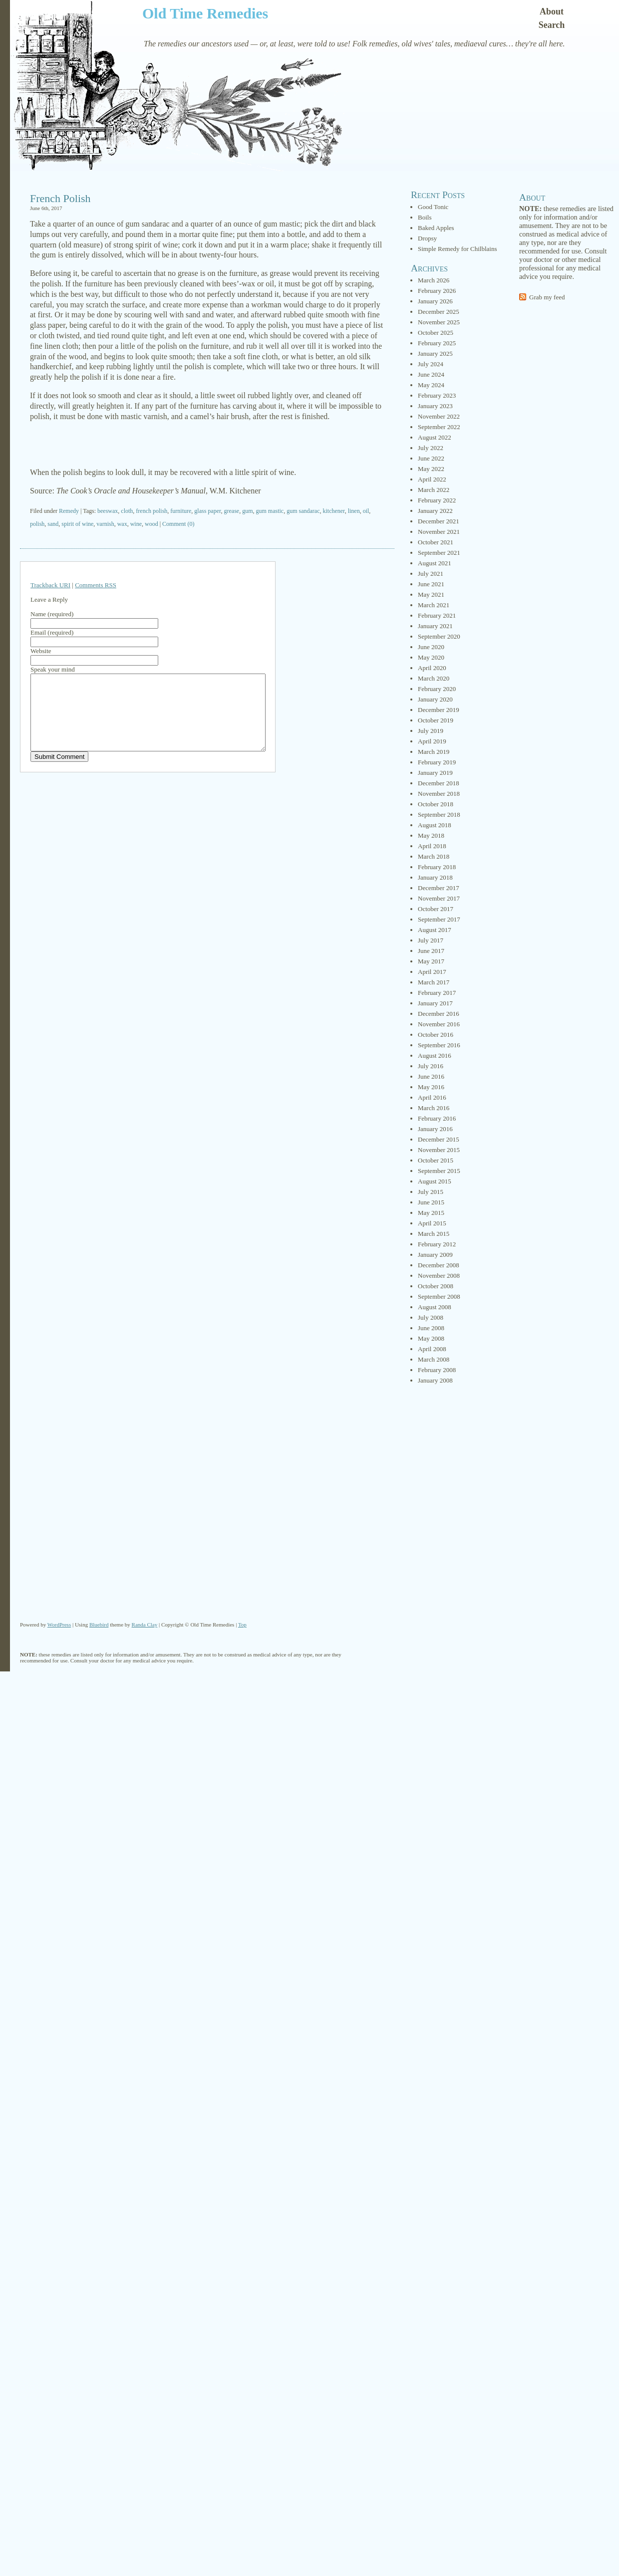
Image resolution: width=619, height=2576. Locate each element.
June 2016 (431, 1076)
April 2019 (432, 741)
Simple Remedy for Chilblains (457, 248)
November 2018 (439, 793)
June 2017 (431, 950)
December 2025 (438, 311)
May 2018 (431, 835)
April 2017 (432, 971)
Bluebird (99, 1625)
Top (242, 1625)
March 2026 (433, 280)
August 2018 (434, 825)
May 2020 (431, 657)
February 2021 (437, 615)
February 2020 (437, 689)
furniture (180, 510)
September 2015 (439, 1170)
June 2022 (431, 458)
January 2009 (435, 1254)
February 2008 (437, 1370)
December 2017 (438, 888)
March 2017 (433, 982)
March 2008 (433, 1359)
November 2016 (439, 1024)
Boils (424, 217)
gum (247, 510)
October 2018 (435, 804)
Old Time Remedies (205, 13)
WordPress (59, 1625)
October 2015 (435, 1160)
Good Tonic (433, 207)
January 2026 (435, 301)
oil (366, 510)
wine (136, 523)
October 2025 (435, 332)
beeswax (107, 510)
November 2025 (439, 322)
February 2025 (437, 343)
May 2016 (431, 1087)
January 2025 (435, 353)
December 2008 (438, 1265)
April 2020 (432, 668)
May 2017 (431, 961)
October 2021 (435, 542)
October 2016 (435, 1034)
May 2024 (431, 385)
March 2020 (433, 678)
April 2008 (432, 1349)
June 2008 (431, 1328)
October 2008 (435, 1286)
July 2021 (430, 573)
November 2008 (439, 1275)
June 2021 (431, 584)
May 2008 (431, 1338)
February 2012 (437, 1244)
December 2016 (438, 1013)
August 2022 (434, 437)
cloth (127, 510)
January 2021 (435, 626)
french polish (151, 510)
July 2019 (430, 730)
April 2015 (432, 1223)
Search (552, 25)
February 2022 (437, 500)
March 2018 (433, 856)
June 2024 (431, 374)
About (552, 11)
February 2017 (437, 992)
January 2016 (435, 1129)
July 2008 (430, 1317)
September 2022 (439, 427)
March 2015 (433, 1233)
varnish (105, 523)
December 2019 (438, 709)
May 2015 (431, 1212)
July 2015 (430, 1191)
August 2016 (434, 1055)
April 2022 (432, 479)
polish (37, 523)
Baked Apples (436, 228)
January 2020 (435, 699)
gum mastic (270, 510)
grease (231, 510)
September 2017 (439, 919)
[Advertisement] (207, 445)
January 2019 (435, 772)
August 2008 (434, 1307)
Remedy (69, 510)
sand (52, 523)
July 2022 (430, 448)
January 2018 (435, 877)
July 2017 (430, 940)
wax (122, 523)
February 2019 (437, 762)
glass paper (207, 510)
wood (151, 523)
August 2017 (434, 930)
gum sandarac (303, 510)
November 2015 (439, 1150)
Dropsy (427, 238)
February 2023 (437, 395)
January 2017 (435, 1003)
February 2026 (437, 290)
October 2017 (435, 909)
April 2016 (432, 1097)
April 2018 (432, 846)
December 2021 (438, 521)
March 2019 (433, 751)
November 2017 (439, 898)
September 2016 (439, 1045)
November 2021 (439, 531)
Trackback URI (50, 585)
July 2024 (430, 364)
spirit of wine (77, 523)
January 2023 (435, 406)
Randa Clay (145, 1625)
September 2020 (439, 636)
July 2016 (430, 1066)
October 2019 (435, 720)
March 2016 (433, 1108)
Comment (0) (178, 523)
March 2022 (433, 489)
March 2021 (433, 605)
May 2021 (431, 594)
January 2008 (435, 1380)
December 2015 (438, 1139)
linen (354, 510)
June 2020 (431, 647)
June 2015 (431, 1202)
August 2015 (434, 1181)
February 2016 (437, 1118)
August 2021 (434, 563)
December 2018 (438, 783)
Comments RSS (95, 585)
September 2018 (439, 814)
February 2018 (437, 867)
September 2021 (439, 552)
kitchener (333, 510)
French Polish (60, 198)
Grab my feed (547, 297)
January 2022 (435, 510)
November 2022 (439, 416)
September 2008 (439, 1296)
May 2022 (431, 468)
